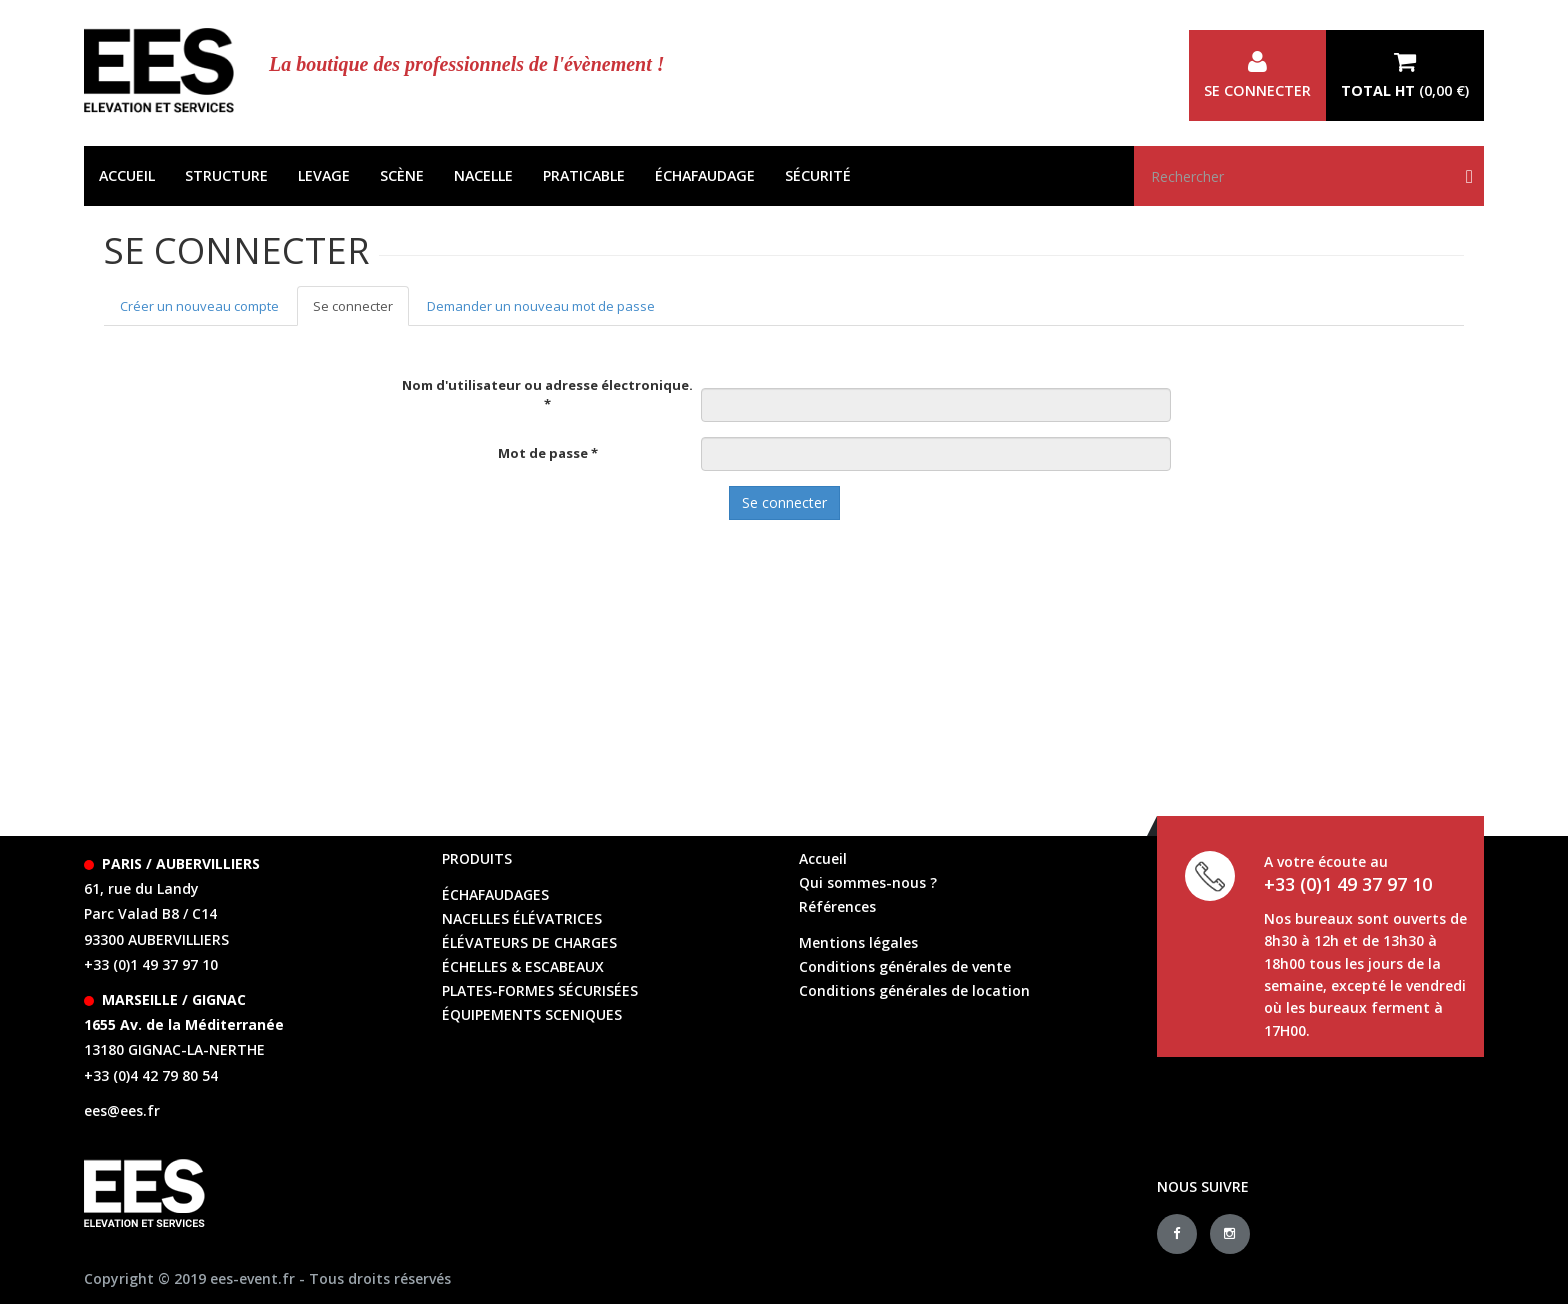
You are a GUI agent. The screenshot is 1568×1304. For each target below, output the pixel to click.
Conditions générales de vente (905, 966)
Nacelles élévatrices (522, 918)
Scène (402, 175)
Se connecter (1257, 75)
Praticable (584, 175)
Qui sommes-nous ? (868, 882)
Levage (324, 175)
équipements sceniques (532, 1014)
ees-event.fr (252, 1278)
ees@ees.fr (122, 1110)
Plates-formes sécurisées (540, 990)
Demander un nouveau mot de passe (541, 306)
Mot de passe (548, 453)
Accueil (127, 175)
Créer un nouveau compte (199, 306)
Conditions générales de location (914, 990)
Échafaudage (705, 175)
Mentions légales (858, 942)
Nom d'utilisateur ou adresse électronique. (547, 394)
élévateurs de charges (529, 942)
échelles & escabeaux (523, 966)
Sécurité (818, 175)
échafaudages (495, 894)
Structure (226, 175)
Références (837, 906)
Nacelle (483, 175)
